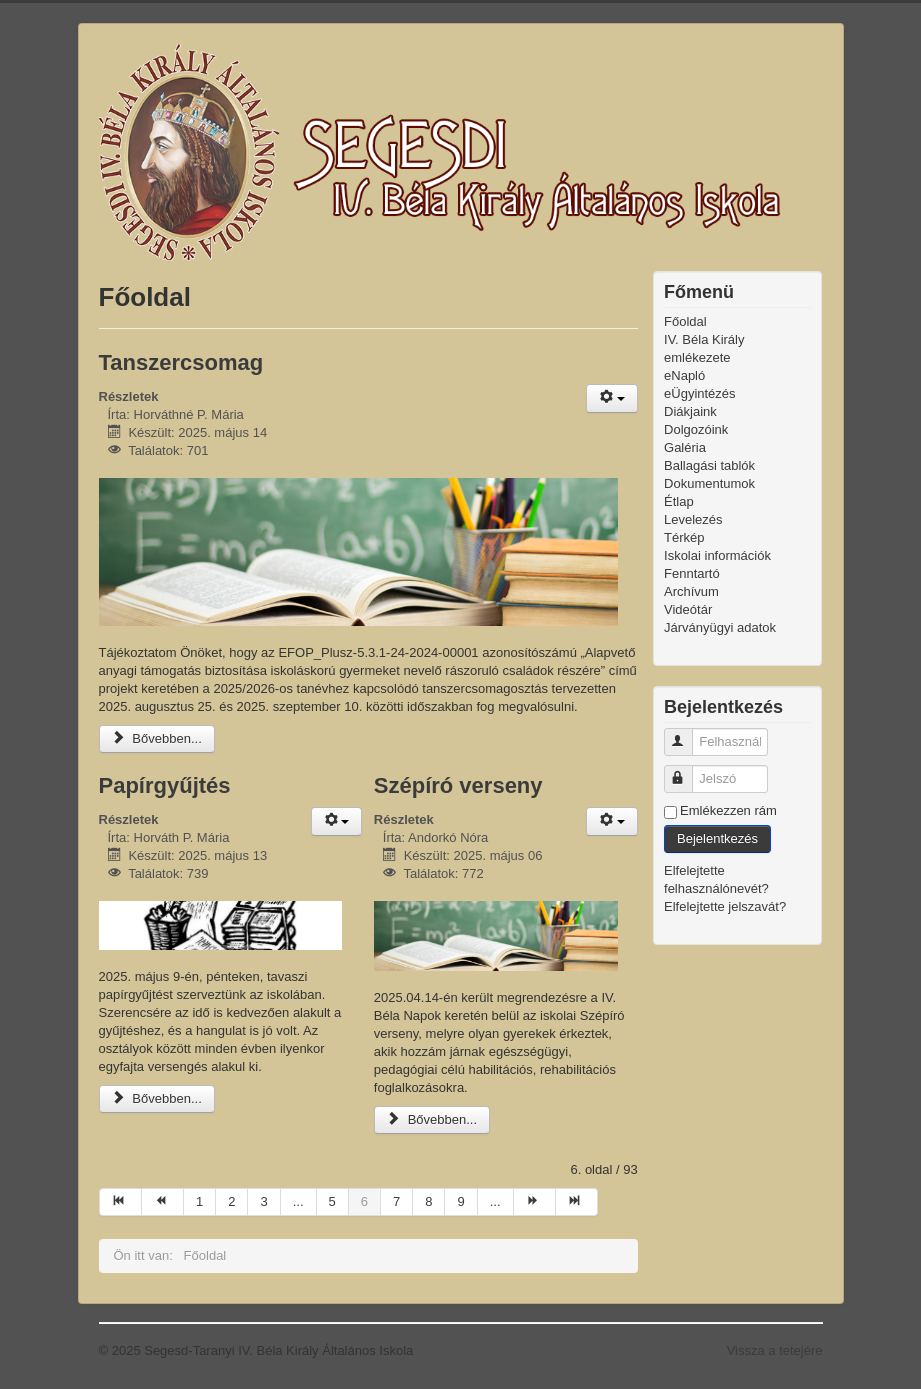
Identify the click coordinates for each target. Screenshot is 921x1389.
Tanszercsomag (181, 362)
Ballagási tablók (709, 465)
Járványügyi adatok (720, 627)
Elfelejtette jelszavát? (725, 906)
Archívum (691, 591)
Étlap (679, 501)
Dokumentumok (709, 483)
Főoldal (685, 321)
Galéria (685, 447)
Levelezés (693, 519)
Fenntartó (692, 573)
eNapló (684, 375)
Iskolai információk (717, 555)
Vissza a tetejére (775, 1350)
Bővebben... (157, 738)
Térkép (684, 537)
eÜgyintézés (700, 393)
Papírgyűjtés (165, 785)
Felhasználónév (687, 733)
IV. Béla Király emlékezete (704, 348)
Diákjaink (690, 411)
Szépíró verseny (458, 785)
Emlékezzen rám (728, 810)
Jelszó (687, 770)
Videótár (688, 609)
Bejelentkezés (717, 838)
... (298, 1201)
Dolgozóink (696, 429)
